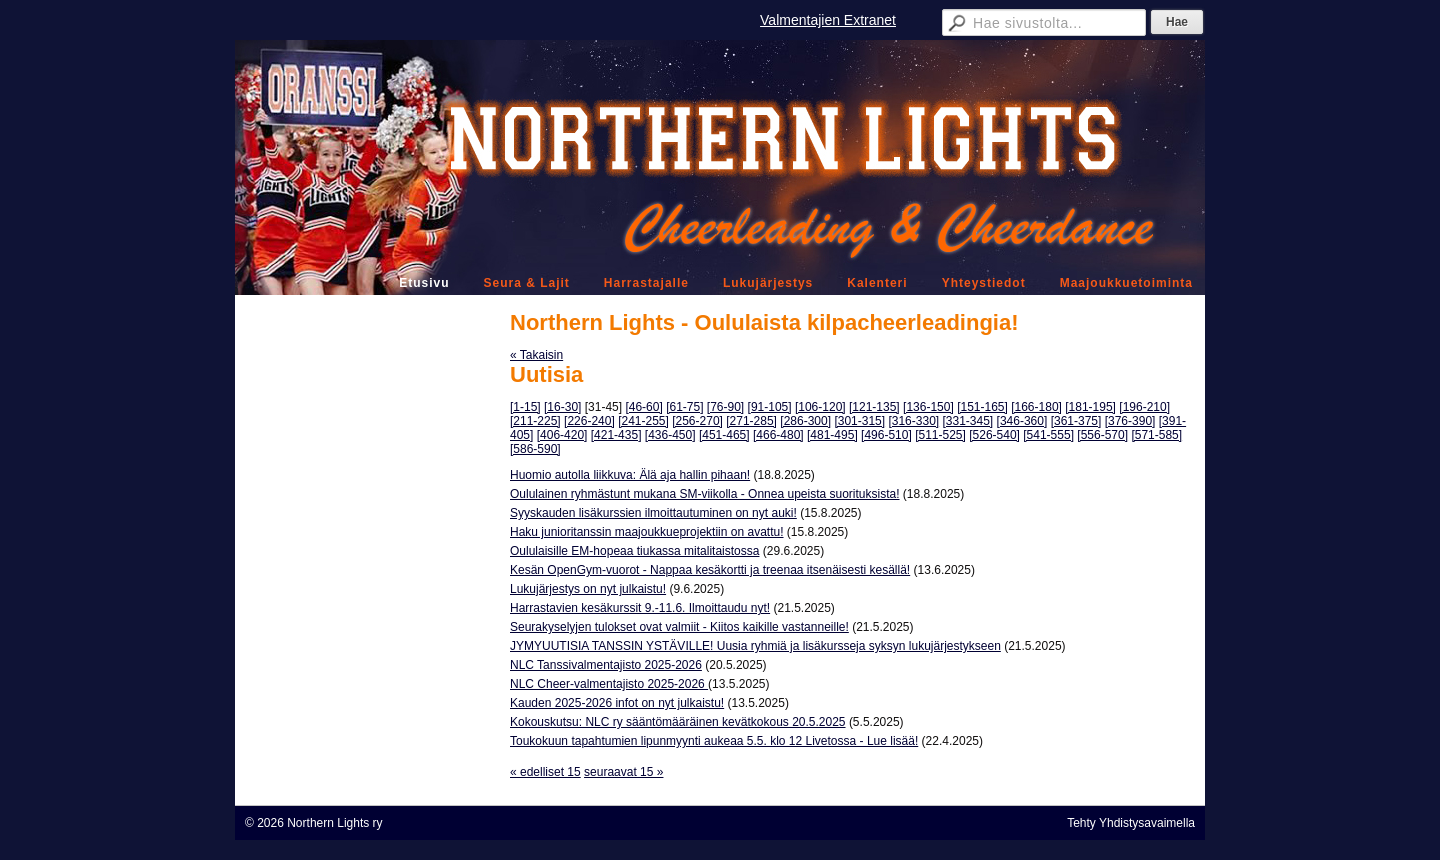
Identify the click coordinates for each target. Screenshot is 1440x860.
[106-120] (820, 407)
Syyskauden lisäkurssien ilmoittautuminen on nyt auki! (653, 513)
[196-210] (1144, 407)
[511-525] (940, 435)
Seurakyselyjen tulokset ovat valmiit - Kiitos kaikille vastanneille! (679, 627)
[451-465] (724, 435)
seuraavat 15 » (623, 772)
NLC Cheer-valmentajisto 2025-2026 (609, 684)
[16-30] (562, 407)
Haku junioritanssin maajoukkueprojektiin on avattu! (647, 532)
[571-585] (1156, 435)
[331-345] (968, 421)
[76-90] (725, 407)
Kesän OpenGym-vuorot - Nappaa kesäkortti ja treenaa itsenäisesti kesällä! (710, 570)
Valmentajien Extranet (828, 20)
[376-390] (1130, 421)
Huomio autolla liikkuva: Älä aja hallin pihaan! (630, 475)
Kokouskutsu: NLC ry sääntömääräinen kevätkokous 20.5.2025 (678, 722)
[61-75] (684, 407)
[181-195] (1090, 407)
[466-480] (778, 435)
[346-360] (1022, 421)
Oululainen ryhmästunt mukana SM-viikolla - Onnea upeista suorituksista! (705, 494)
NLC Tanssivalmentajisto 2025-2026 (606, 665)
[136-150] (928, 407)
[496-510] (886, 435)
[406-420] (562, 435)
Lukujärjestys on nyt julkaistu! (588, 589)
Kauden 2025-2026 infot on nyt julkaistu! (617, 703)
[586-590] (535, 449)
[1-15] (525, 407)
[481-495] (832, 435)
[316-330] (913, 421)
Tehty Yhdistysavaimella (1131, 823)
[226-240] (589, 421)
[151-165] (982, 407)
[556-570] (1102, 435)
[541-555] (1048, 435)
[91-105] (770, 407)
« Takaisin (536, 355)
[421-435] (616, 435)
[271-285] (751, 421)
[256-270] (697, 421)
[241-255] (643, 421)
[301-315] (859, 421)
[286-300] (805, 421)
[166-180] (1036, 407)
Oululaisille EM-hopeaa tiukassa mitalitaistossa (634, 551)
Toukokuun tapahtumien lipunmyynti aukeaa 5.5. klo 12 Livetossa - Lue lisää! (714, 741)
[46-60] (643, 407)
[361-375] (1076, 421)
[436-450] (670, 435)
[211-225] (535, 421)
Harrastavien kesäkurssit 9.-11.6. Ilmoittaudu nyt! (640, 608)
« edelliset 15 (545, 772)
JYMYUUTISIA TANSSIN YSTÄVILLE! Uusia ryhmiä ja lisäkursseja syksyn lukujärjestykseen (755, 646)
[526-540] (994, 435)
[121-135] (874, 407)
